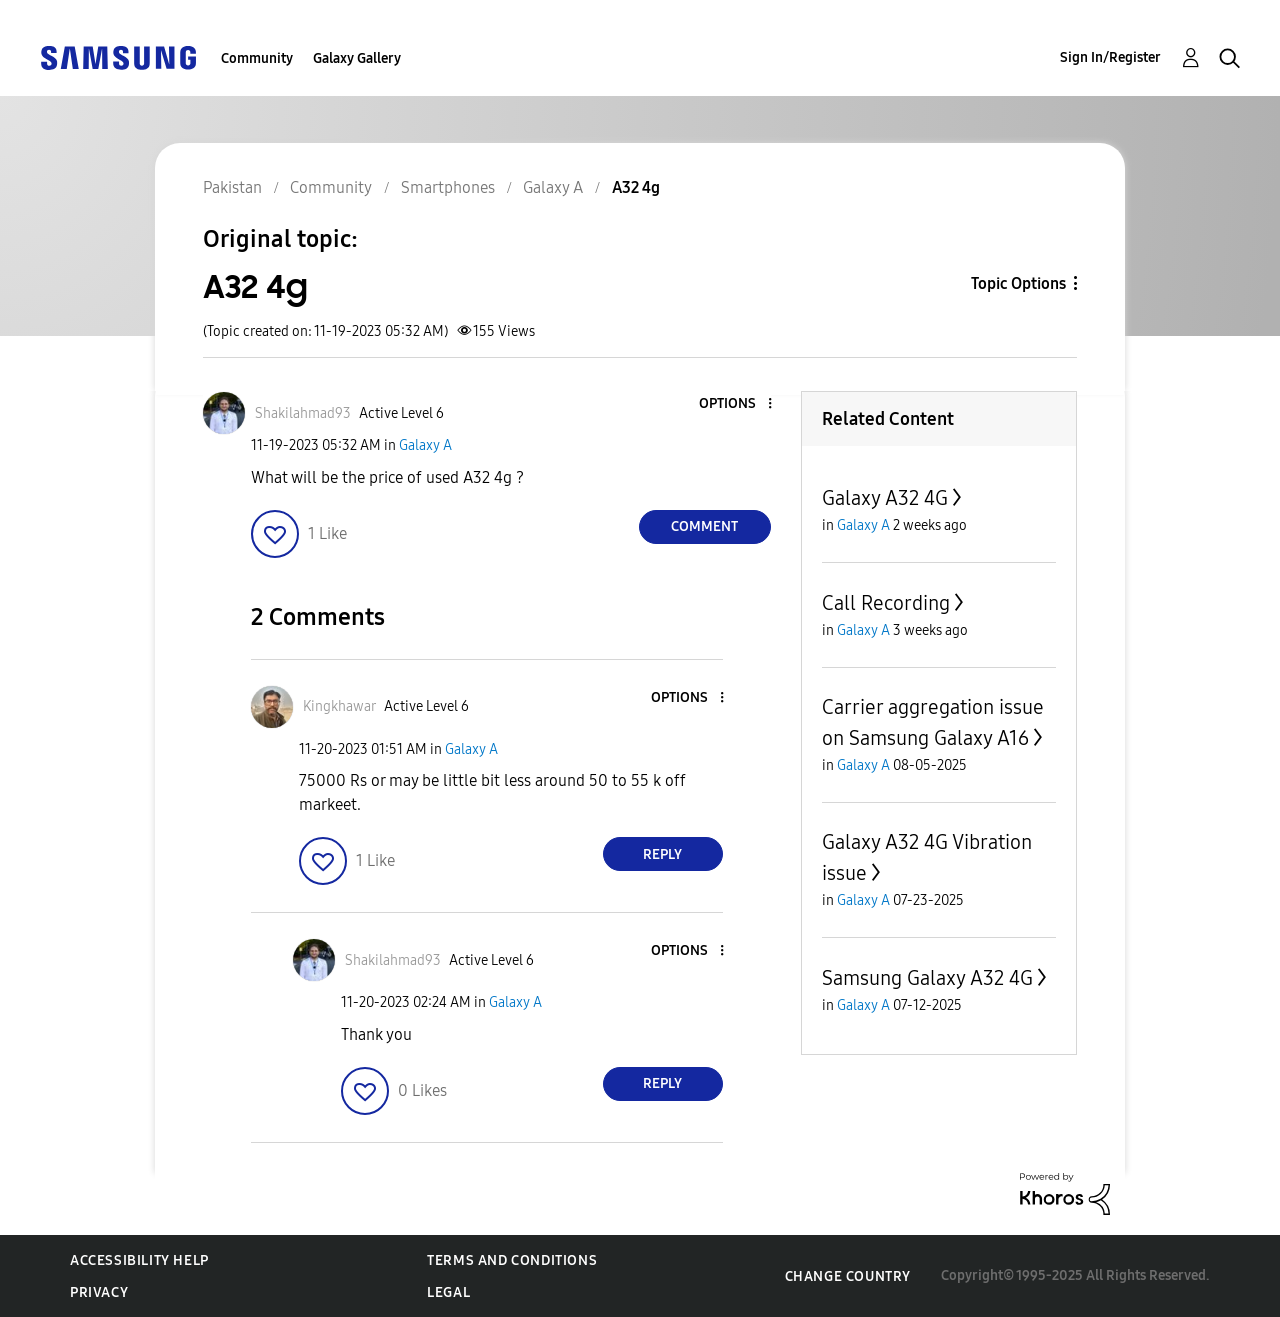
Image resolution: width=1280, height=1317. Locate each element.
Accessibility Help (139, 1260)
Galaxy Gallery (357, 58)
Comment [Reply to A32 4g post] (704, 526)
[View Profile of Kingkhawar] (339, 706)
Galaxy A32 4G (885, 498)
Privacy (99, 1292)
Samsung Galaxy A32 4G (927, 978)
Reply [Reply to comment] (662, 854)
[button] (736, 404)
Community (257, 58)
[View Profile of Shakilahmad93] (303, 413)
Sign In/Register (1110, 57)
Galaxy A (425, 445)
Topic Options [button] (1018, 283)
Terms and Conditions (512, 1260)
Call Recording (886, 603)
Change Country (848, 1276)
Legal (448, 1292)
